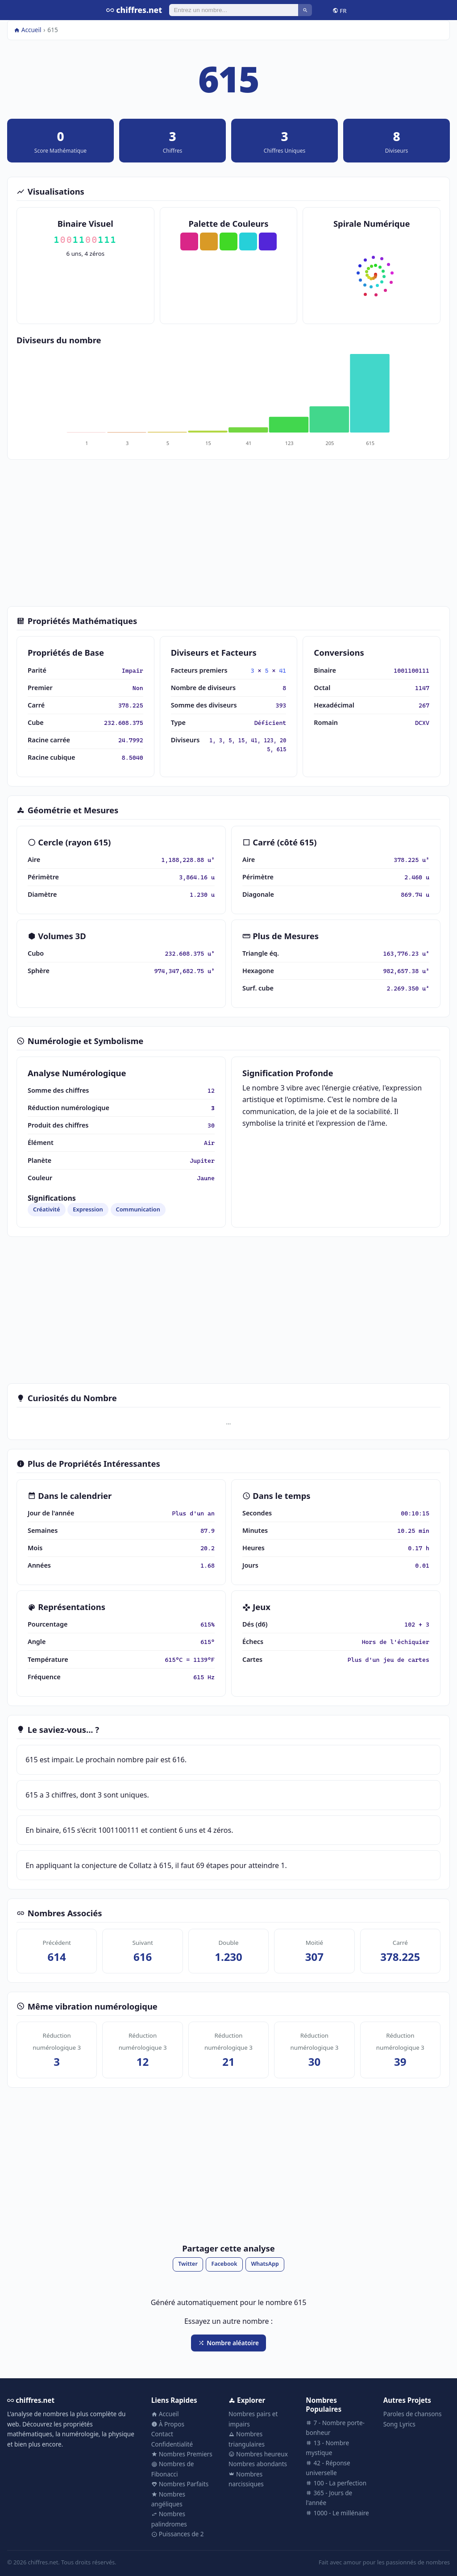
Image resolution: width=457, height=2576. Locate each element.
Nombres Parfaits (180, 2484)
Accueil (28, 29)
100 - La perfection (336, 2483)
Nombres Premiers (181, 2454)
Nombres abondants (257, 2463)
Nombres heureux (258, 2454)
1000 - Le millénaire (337, 2513)
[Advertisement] (228, 532)
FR (339, 10)
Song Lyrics (399, 2424)
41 (282, 670)
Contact (162, 2434)
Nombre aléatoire (228, 2343)
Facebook (224, 2264)
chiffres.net (134, 9)
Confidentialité (172, 2444)
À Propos (167, 2424)
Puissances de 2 (177, 2534)
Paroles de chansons (412, 2414)
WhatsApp (264, 2264)
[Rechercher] (233, 10)
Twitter (188, 2264)
